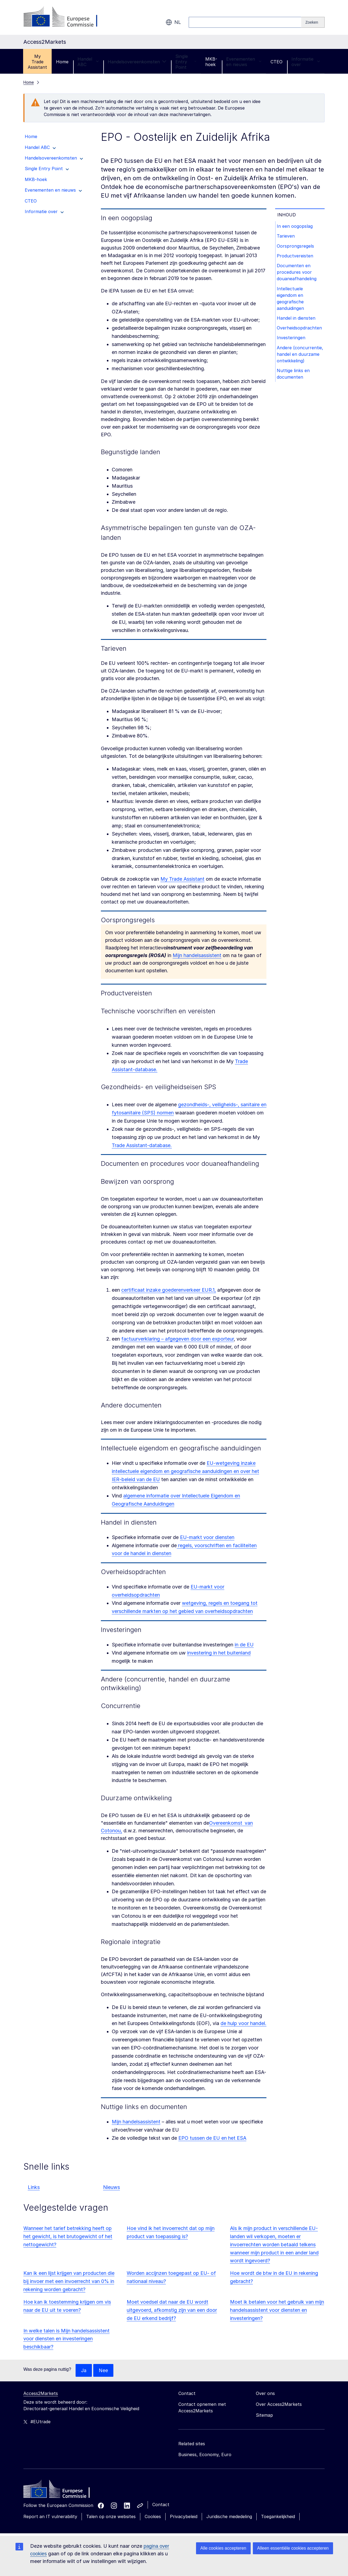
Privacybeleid (183, 2516)
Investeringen (292, 341)
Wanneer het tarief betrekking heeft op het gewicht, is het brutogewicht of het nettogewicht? (67, 2236)
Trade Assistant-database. (142, 1145)
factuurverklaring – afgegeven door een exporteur (177, 1339)
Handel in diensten (297, 321)
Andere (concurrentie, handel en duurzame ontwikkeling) (300, 361)
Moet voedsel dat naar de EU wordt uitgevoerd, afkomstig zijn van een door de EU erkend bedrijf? (172, 2310)
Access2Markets (40, 2393)
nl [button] (173, 22)
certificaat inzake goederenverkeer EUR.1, (168, 1290)
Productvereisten (296, 257)
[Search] (313, 22)
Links (34, 2187)
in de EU (244, 1644)
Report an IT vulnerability (50, 2516)
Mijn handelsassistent (197, 955)
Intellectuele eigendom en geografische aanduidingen (291, 300)
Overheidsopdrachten (300, 331)
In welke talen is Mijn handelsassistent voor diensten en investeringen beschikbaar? (66, 2339)
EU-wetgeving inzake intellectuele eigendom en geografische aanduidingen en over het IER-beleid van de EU (185, 1471)
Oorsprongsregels (296, 247)
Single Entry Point (185, 62)
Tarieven (287, 236)
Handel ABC (88, 61)
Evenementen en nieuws (244, 61)
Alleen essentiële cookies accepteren (293, 2548)
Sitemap (264, 2415)
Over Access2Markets (279, 2404)
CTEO (276, 61)
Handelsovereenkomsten (137, 61)
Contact (160, 2505)
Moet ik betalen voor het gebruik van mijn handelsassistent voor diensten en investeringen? (277, 2310)
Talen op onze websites (111, 2516)
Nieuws (111, 2187)
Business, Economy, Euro (204, 2454)
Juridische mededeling (229, 2516)
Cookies (153, 2516)
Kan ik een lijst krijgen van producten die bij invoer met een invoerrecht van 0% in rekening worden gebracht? (68, 2281)
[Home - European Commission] (62, 2490)
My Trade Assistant (37, 62)
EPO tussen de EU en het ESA (212, 2138)
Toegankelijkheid (278, 2516)
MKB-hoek (211, 61)
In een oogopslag (295, 226)
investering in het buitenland (219, 1653)
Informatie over (305, 61)
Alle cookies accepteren (223, 2548)
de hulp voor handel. (243, 2023)
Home (62, 61)
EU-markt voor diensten (207, 1537)
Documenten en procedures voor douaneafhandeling (297, 274)
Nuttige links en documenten (294, 385)
